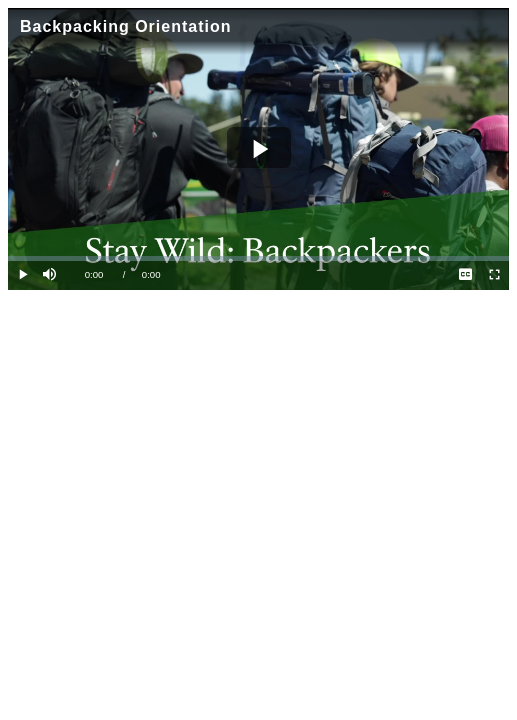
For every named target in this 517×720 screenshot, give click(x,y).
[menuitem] (465, 275)
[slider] (258, 258)
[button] (51, 275)
